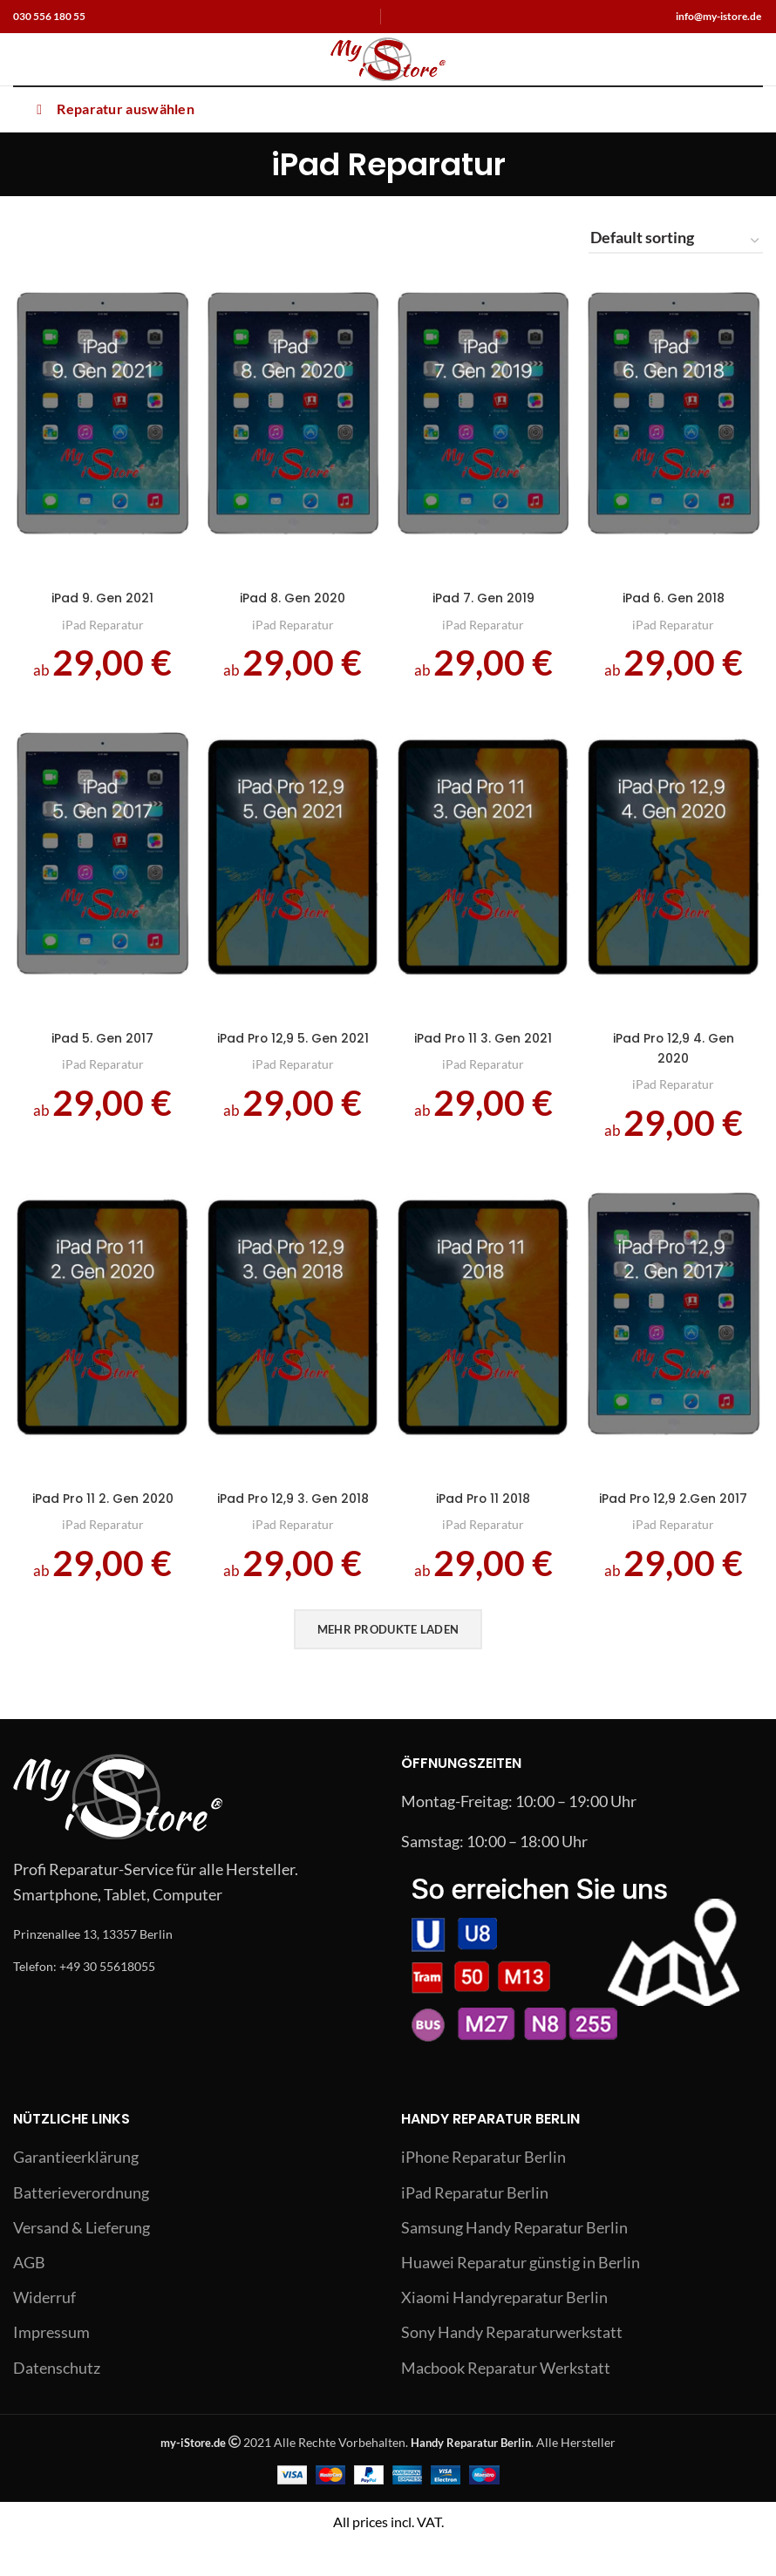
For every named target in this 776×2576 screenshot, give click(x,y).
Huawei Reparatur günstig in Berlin (520, 2297)
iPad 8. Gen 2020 (292, 601)
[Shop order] (676, 241)
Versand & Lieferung (81, 2262)
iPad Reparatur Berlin (474, 2226)
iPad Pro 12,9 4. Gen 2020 (676, 1057)
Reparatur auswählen (112, 108)
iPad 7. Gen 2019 (484, 601)
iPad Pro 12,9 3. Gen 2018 (292, 1525)
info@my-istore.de (718, 16)
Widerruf (44, 2332)
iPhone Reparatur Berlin (483, 2191)
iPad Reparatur (100, 628)
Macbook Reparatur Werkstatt (505, 2401)
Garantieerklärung (76, 2191)
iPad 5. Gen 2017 (100, 1046)
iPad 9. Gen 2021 (100, 601)
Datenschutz (56, 2401)
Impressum (51, 2366)
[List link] (194, 1968)
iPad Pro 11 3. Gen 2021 (484, 1057)
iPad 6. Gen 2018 (676, 601)
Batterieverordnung (81, 2226)
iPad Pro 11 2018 (484, 1515)
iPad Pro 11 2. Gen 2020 (100, 1525)
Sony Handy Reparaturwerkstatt (512, 2366)
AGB (29, 2297)
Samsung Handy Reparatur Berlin (514, 2262)
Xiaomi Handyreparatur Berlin (504, 2332)
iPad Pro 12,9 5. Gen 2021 (292, 1057)
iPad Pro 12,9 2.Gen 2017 (675, 1525)
